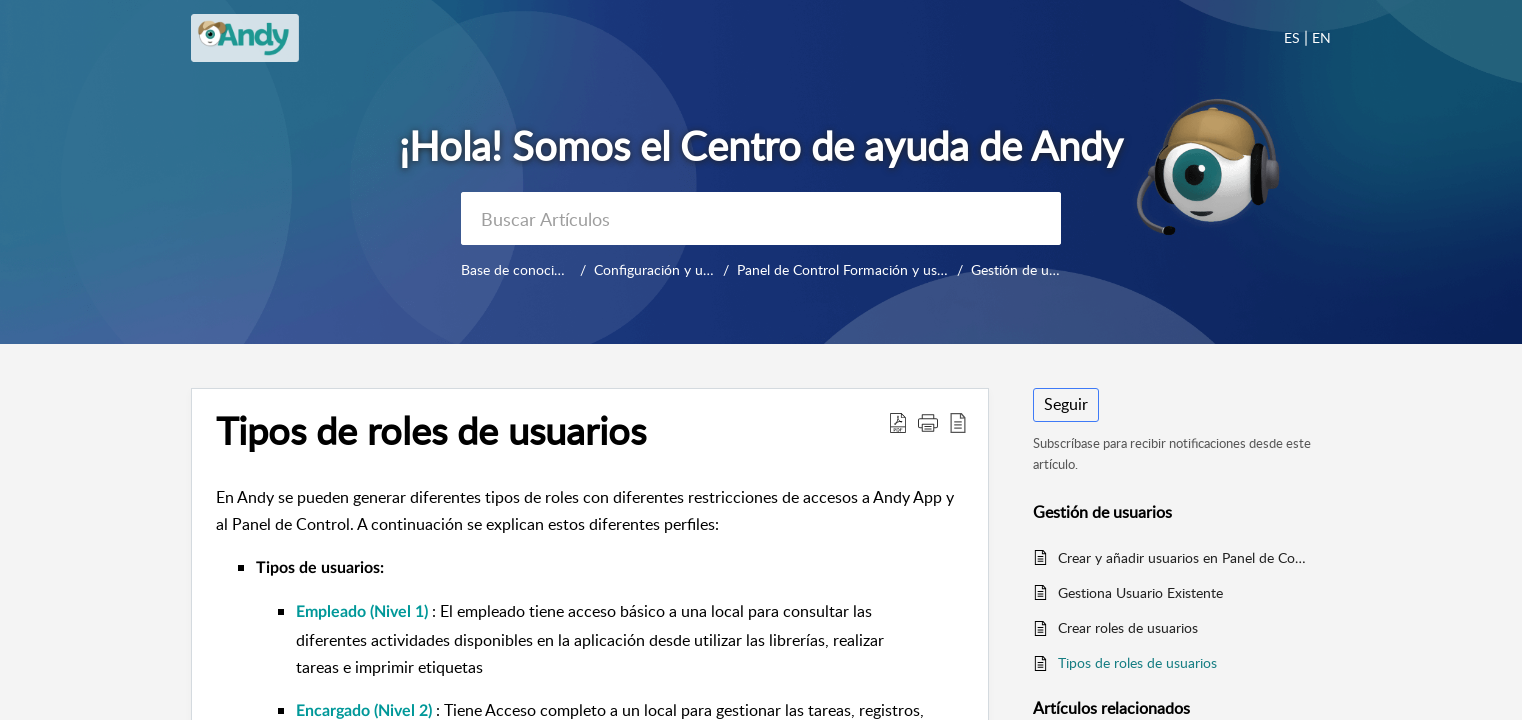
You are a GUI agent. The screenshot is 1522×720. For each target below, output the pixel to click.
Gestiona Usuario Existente (1140, 592)
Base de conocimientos (532, 269)
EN (1321, 37)
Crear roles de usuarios (1128, 627)
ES (1292, 37)
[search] (761, 218)
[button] (898, 422)
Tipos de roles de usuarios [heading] (431, 431)
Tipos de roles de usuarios (1137, 662)
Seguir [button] (1066, 404)
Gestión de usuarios (1026, 269)
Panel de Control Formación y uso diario (871, 269)
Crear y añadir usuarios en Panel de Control (1184, 557)
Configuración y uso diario (679, 269)
